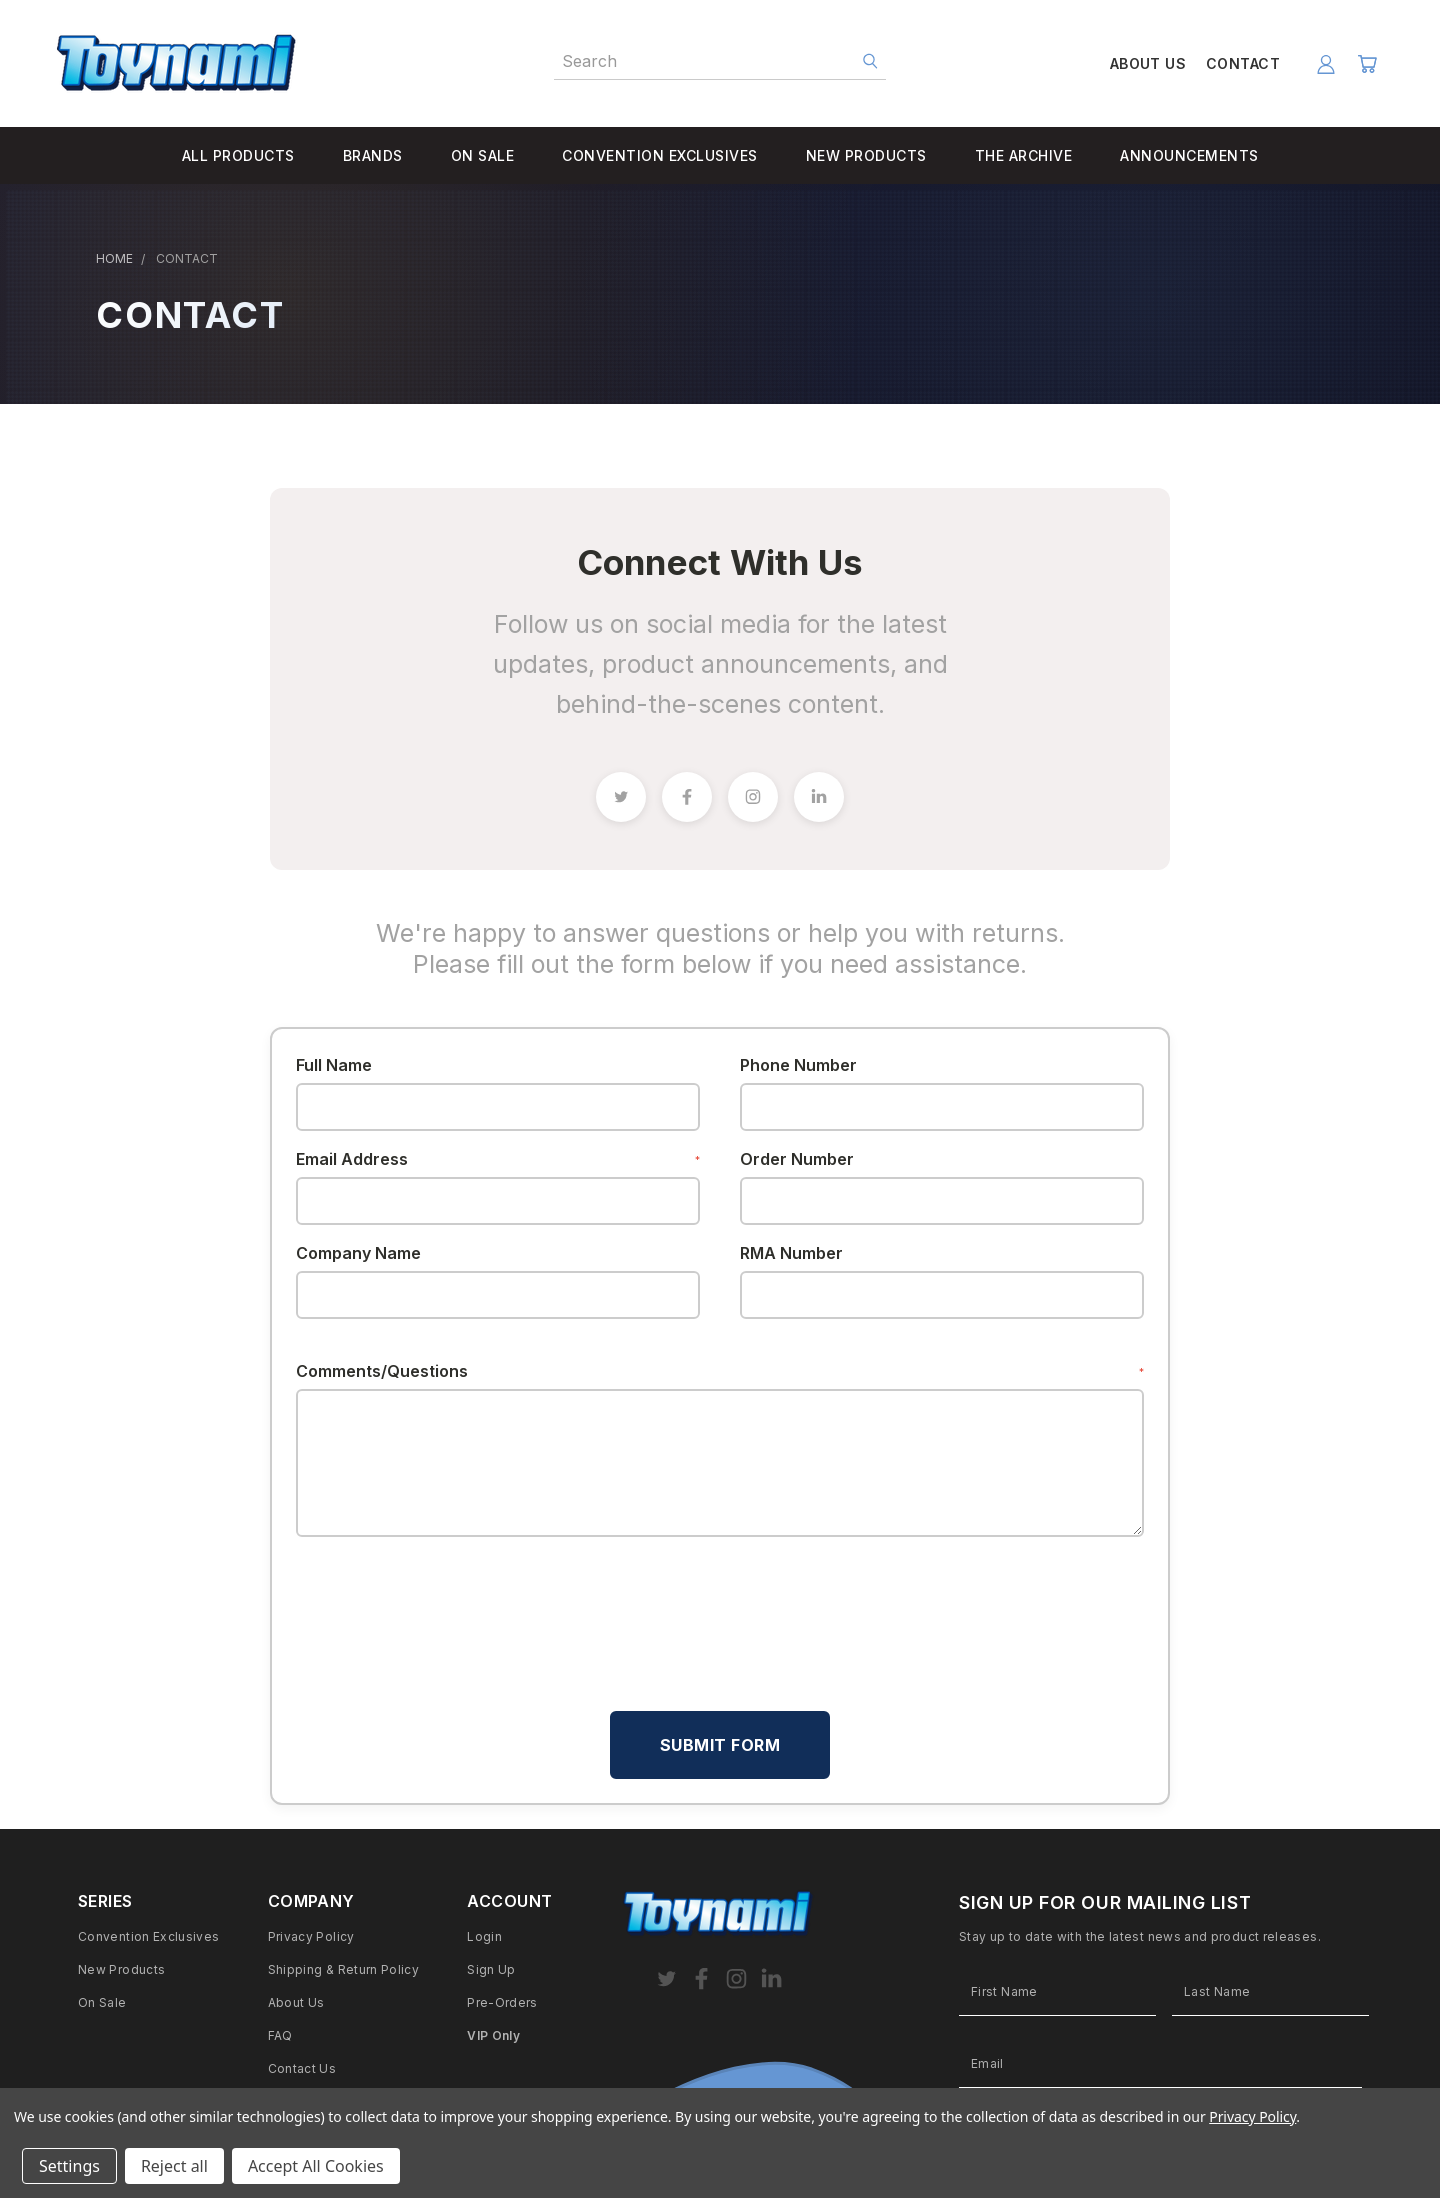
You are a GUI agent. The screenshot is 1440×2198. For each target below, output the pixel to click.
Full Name (334, 1065)
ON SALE (483, 155)
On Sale (102, 2002)
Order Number (797, 1159)
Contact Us (302, 2068)
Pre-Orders (502, 2002)
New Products (121, 1969)
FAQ (280, 2035)
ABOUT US (1148, 63)
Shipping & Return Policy (344, 1969)
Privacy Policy (311, 1936)
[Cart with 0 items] (1367, 64)
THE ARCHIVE (1024, 155)
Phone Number (798, 1065)
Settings (69, 2166)
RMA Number (791, 1253)
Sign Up (491, 1969)
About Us (296, 2002)
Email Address (498, 1159)
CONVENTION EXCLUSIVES (660, 155)
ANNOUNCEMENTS (1189, 155)
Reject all (174, 2166)
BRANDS (373, 155)
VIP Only (493, 2035)
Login (484, 1936)
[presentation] (448, 1600)
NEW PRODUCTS (866, 155)
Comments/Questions (720, 1371)
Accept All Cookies (316, 2166)
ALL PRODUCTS (238, 155)
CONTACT (1243, 63)
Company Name (358, 1253)
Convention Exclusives (149, 1936)
